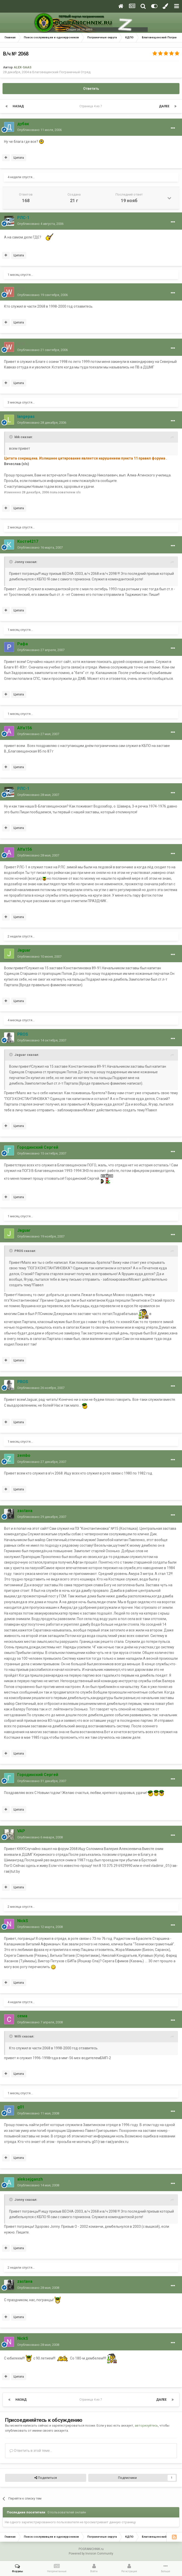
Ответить (91, 89)
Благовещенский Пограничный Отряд (61, 72)
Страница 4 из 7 (91, 106)
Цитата (18, 157)
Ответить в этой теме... (31, 2451)
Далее (164, 106)
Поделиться (45, 2478)
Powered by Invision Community (91, 2553)
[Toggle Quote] (11, 437)
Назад (18, 106)
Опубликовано (39, 130)
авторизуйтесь (146, 2425)
